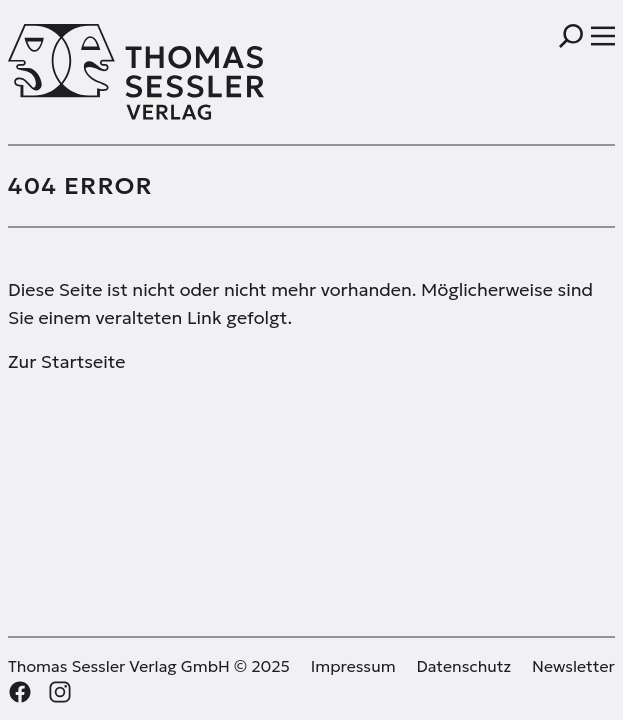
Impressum (353, 666)
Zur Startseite (66, 361)
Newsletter (573, 666)
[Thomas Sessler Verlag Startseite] (160, 72)
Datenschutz (464, 666)
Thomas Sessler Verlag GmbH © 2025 (149, 666)
